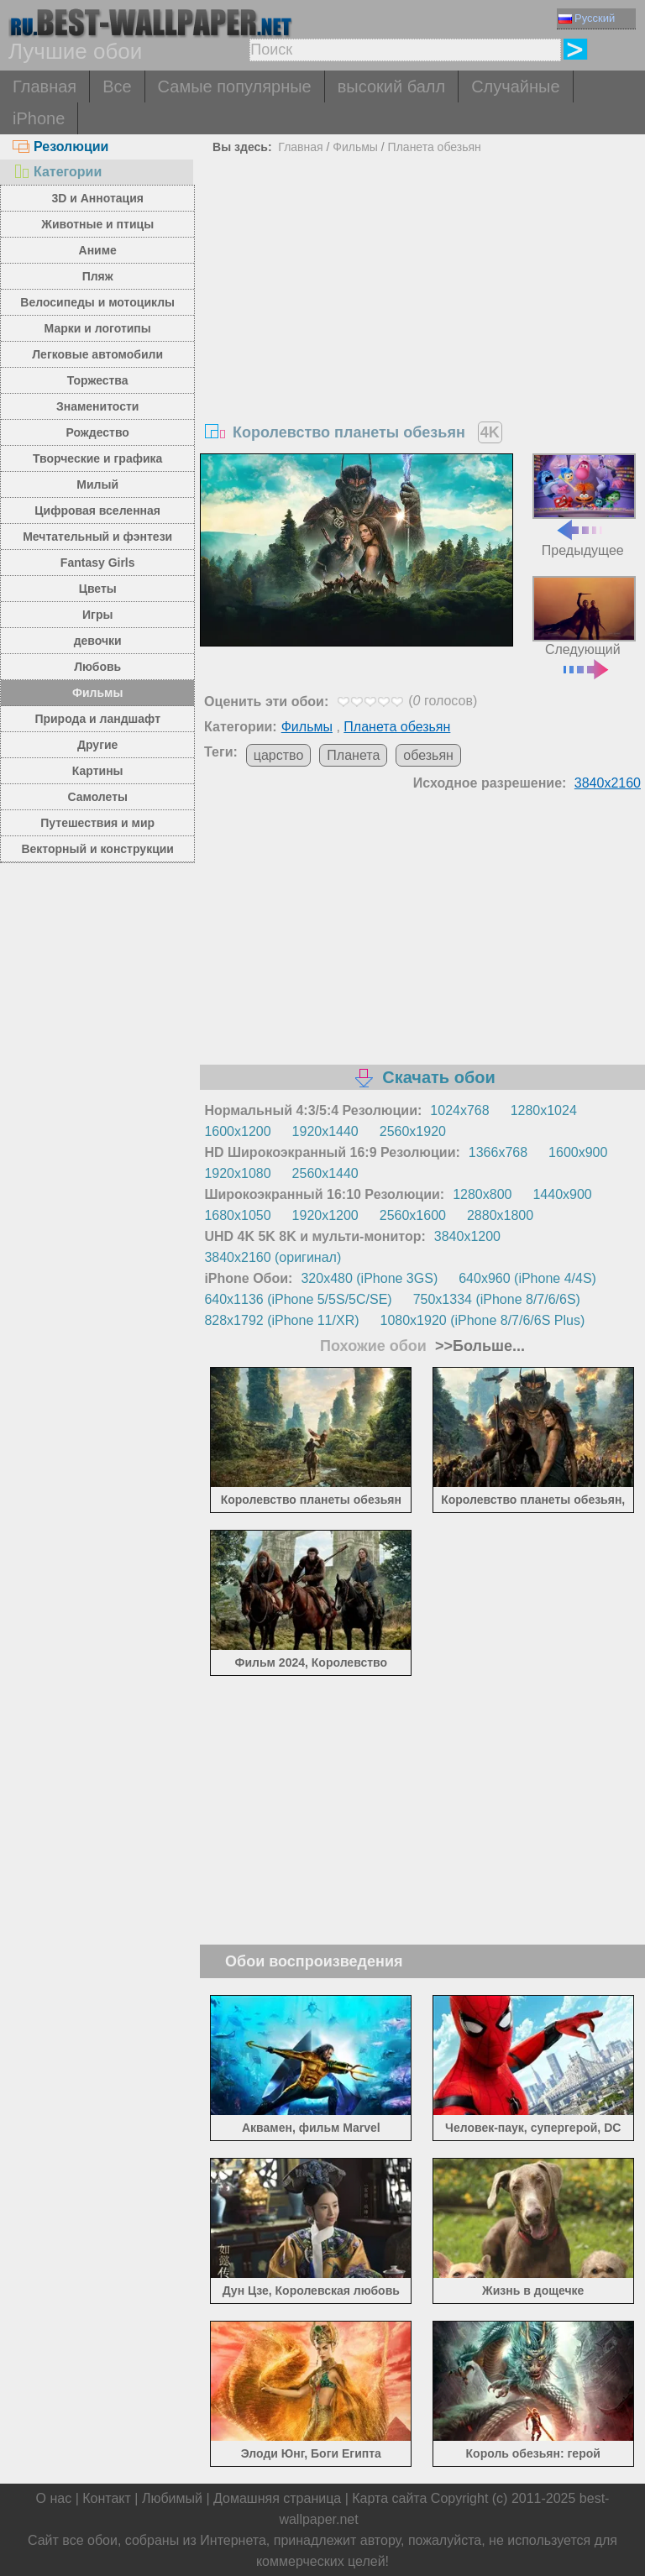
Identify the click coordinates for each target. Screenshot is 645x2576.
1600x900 (577, 1152)
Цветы (98, 588)
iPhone (39, 118)
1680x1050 (237, 1215)
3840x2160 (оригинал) (272, 1257)
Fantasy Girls (97, 562)
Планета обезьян (434, 147)
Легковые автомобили (97, 354)
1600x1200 (237, 1131)
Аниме (98, 250)
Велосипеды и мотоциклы (97, 302)
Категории (57, 172)
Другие (97, 744)
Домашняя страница (277, 2498)
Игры (97, 614)
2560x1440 (325, 1173)
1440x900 (561, 1194)
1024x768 (459, 1110)
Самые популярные (235, 86)
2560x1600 (413, 1215)
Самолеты (97, 797)
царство (279, 755)
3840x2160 (607, 783)
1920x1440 (325, 1131)
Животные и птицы (97, 224)
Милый (97, 484)
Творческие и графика (97, 458)
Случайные (515, 86)
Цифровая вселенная (97, 510)
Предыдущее (584, 505)
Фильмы (97, 692)
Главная (44, 86)
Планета (353, 755)
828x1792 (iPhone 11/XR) (281, 1320)
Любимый (172, 2498)
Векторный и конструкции (97, 849)
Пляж (97, 276)
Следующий (584, 626)
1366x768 (498, 1152)
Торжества (97, 380)
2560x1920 (413, 1131)
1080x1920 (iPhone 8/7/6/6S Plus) (482, 1320)
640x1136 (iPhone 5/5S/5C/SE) (297, 1299)
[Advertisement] (423, 285)
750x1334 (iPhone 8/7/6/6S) (496, 1299)
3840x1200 (467, 1236)
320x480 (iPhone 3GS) (369, 1278)
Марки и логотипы (98, 328)
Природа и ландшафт (97, 718)
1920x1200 (325, 1215)
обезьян (428, 755)
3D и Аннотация (97, 198)
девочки (98, 640)
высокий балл (391, 86)
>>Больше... (478, 1346)
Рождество (97, 432)
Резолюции (60, 146)
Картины (97, 771)
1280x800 (482, 1194)
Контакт (106, 2498)
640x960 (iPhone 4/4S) (527, 1278)
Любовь (97, 666)
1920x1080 (237, 1173)
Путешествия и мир (97, 823)
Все (116, 86)
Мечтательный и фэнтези (97, 536)
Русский (586, 18)
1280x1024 (544, 1110)
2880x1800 (500, 1215)
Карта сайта (389, 2498)
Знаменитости (97, 406)
